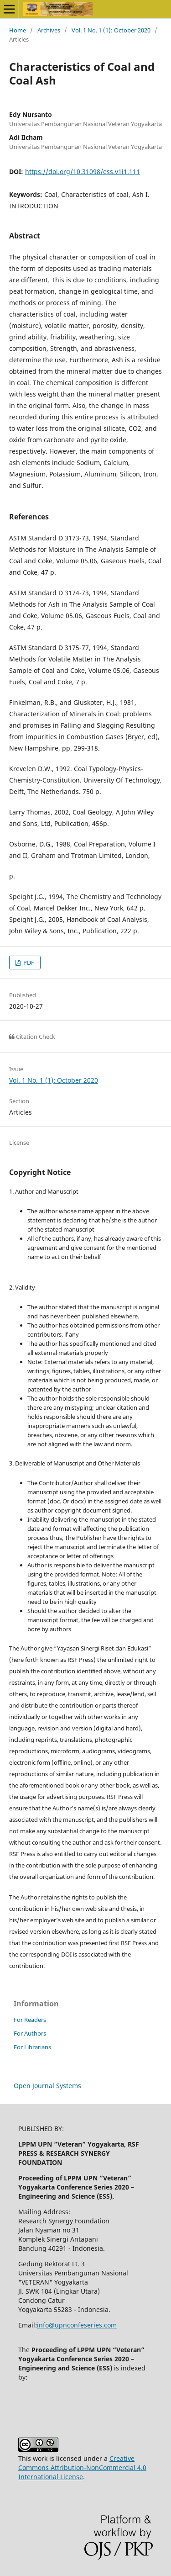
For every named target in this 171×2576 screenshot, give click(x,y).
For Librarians (32, 2047)
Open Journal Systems (47, 2085)
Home (17, 30)
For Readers (30, 2019)
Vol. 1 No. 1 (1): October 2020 (111, 30)
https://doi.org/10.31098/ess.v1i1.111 (82, 171)
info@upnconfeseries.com (77, 2325)
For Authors (30, 2033)
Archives (48, 30)
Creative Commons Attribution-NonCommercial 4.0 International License (82, 2467)
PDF (28, 962)
